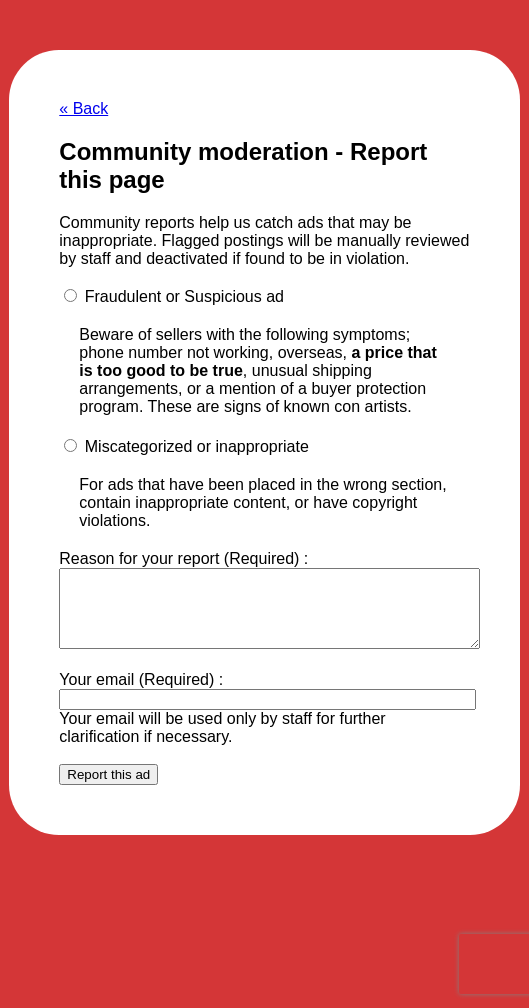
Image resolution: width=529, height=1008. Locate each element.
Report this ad (108, 789)
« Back (83, 108)
